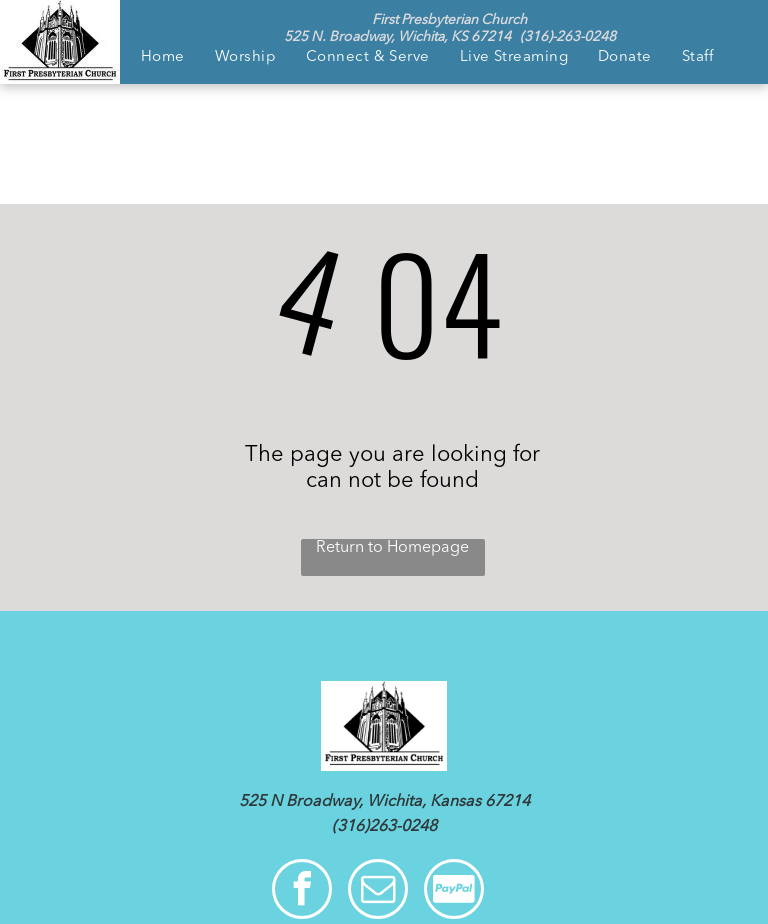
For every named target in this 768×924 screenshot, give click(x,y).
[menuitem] (163, 58)
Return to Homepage (392, 548)
